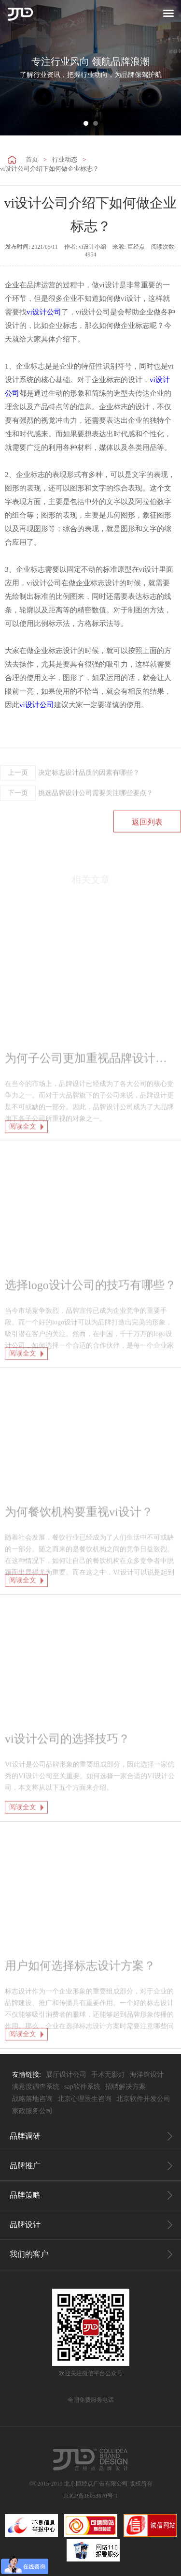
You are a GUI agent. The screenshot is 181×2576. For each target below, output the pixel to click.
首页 (32, 159)
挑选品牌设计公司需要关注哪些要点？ (76, 823)
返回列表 (147, 852)
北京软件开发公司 (143, 2098)
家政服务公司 (32, 2110)
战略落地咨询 (32, 2098)
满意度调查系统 (35, 2086)
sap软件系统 (82, 2086)
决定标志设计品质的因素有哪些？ (69, 803)
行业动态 (64, 159)
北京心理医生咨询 (84, 2098)
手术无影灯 (108, 2074)
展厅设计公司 (66, 2074)
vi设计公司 (44, 312)
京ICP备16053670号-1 (90, 2495)
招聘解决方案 (125, 2086)
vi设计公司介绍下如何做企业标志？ (49, 168)
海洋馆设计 (147, 2074)
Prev (12, 67)
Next (168, 67)
